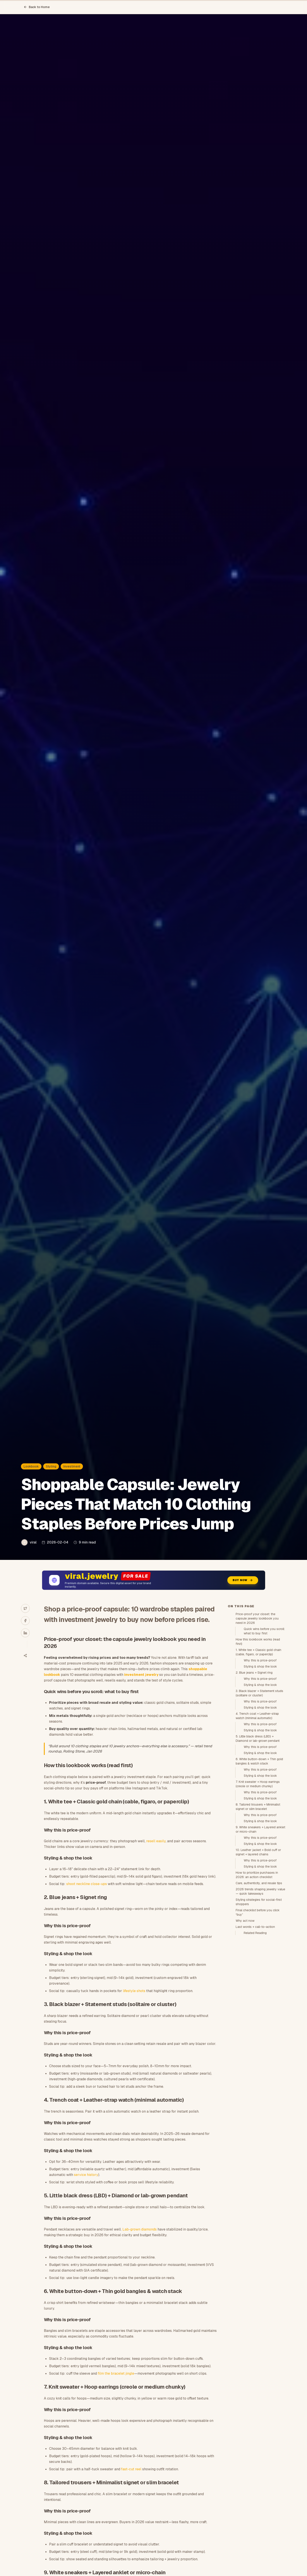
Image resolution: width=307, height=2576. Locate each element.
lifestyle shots (134, 1991)
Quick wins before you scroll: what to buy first (264, 1631)
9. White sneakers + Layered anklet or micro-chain (260, 1829)
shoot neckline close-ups (86, 1884)
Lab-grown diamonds (139, 2229)
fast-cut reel (131, 2469)
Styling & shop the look (260, 1666)
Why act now (245, 1921)
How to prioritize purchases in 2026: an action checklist (257, 1875)
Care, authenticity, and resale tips (259, 1883)
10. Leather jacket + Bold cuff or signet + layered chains (258, 1852)
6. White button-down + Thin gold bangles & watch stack (259, 1761)
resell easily (156, 1841)
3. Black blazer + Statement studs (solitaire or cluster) (259, 1693)
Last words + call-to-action (255, 1927)
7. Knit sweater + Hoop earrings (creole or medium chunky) (258, 1784)
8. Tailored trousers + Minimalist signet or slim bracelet (258, 1807)
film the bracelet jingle (116, 2373)
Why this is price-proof (260, 1660)
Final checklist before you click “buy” (258, 1912)
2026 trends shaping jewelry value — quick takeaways (260, 1891)
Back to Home (37, 7)
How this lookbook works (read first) (258, 1641)
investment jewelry (141, 1674)
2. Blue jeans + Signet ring (254, 1673)
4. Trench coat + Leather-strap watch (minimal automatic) (257, 1716)
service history (86, 2174)
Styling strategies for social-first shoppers (259, 1902)
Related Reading (255, 1933)
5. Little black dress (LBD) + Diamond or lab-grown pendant (258, 1738)
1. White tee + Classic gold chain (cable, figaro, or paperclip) (258, 1652)
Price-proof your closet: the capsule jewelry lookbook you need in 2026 (257, 1618)
